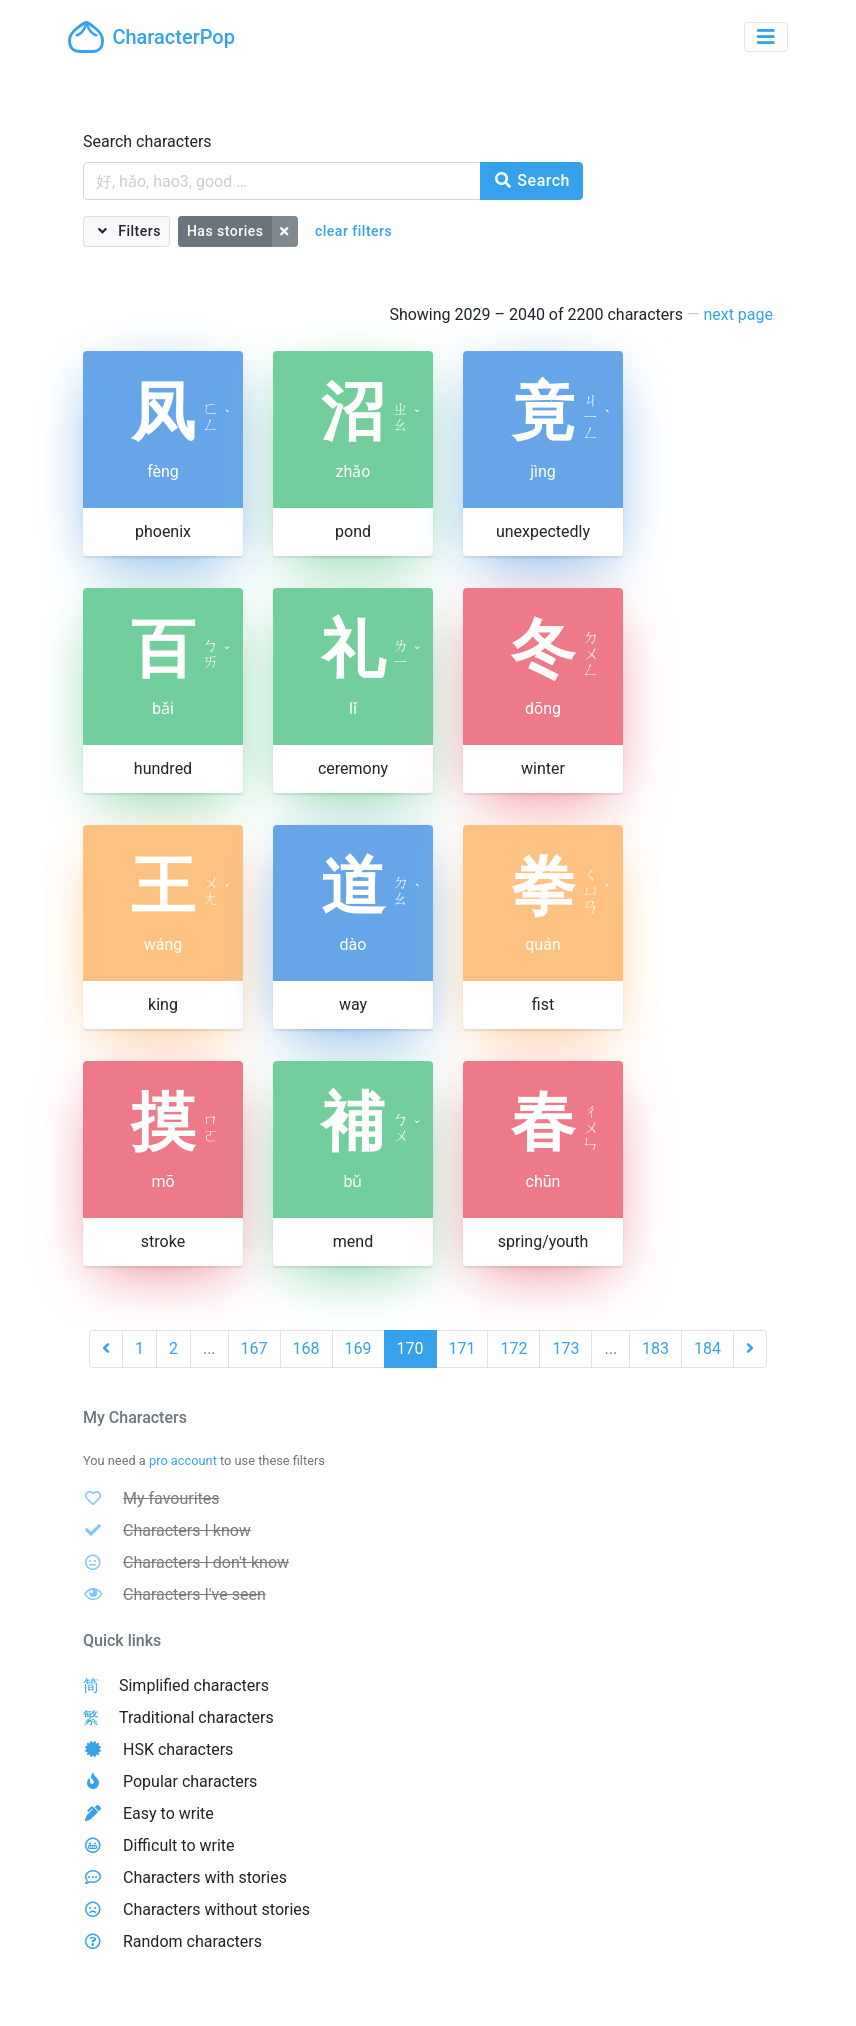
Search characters (147, 141)
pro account (183, 1460)
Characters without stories (216, 1909)
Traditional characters (196, 1717)
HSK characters (178, 1749)
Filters (137, 231)
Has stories (225, 231)
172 (513, 1348)
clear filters (353, 231)
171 (462, 1348)
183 (655, 1348)
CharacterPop (151, 37)
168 (306, 1348)
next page (738, 314)
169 (358, 1348)
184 (707, 1348)
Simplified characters (194, 1685)
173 (565, 1348)
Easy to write (168, 1813)
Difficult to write (179, 1845)
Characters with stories (205, 1877)
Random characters (192, 1941)
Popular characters (190, 1781)
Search (531, 180)
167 (254, 1348)
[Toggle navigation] (766, 37)
